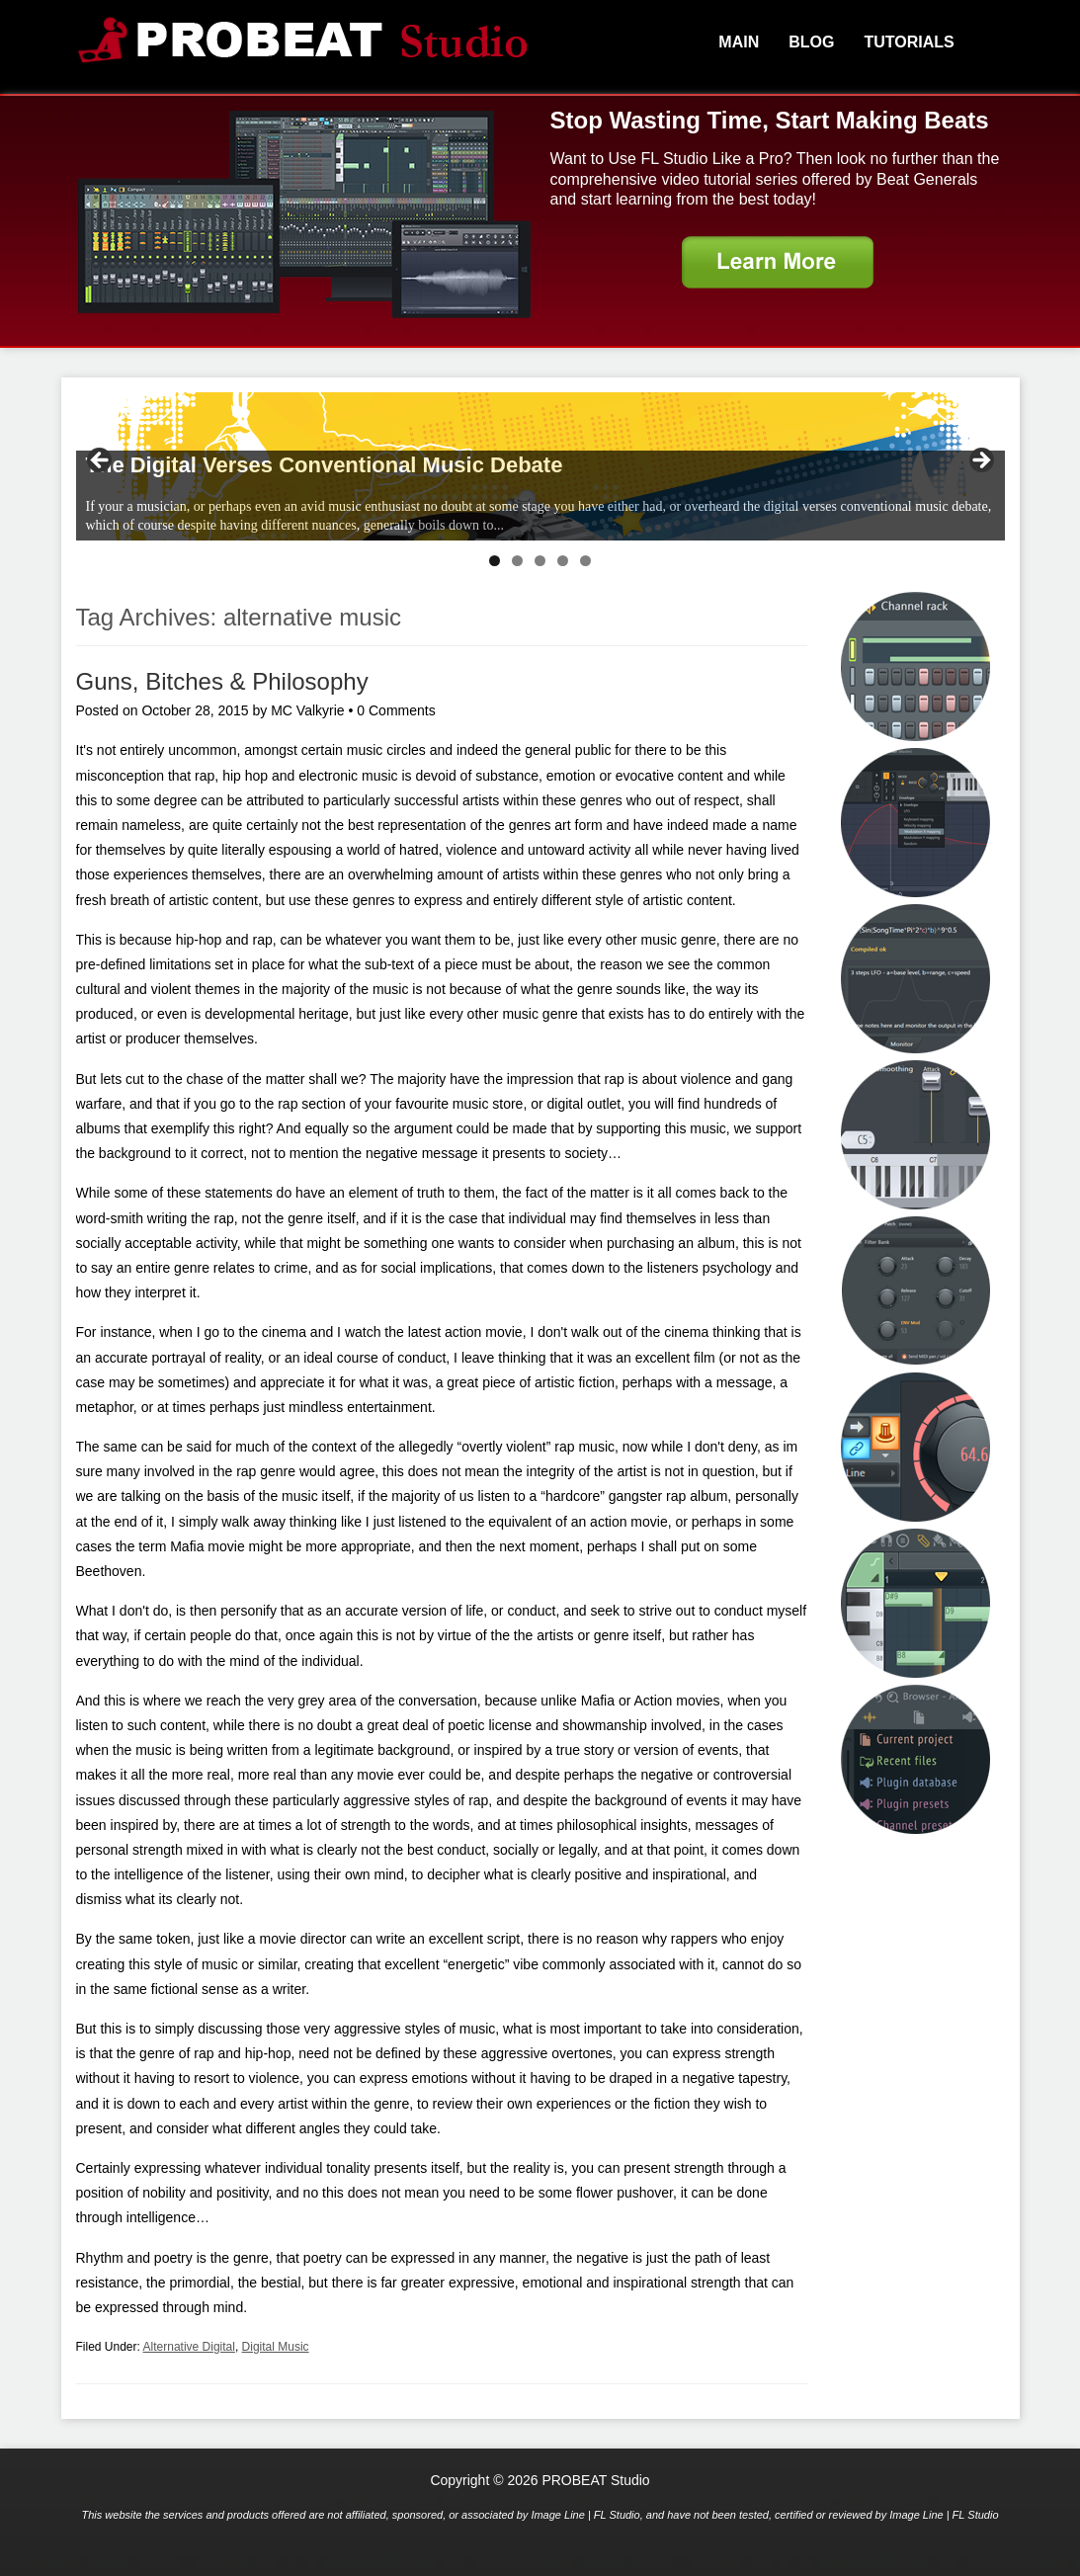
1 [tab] (494, 560)
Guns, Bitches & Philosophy (222, 681)
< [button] (101, 461)
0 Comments (396, 710)
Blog (811, 42)
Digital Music (275, 2347)
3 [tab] (540, 560)
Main (738, 42)
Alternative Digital (189, 2347)
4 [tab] (562, 560)
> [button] (980, 461)
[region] (540, 466)
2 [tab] (517, 560)
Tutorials (909, 42)
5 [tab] (585, 560)
